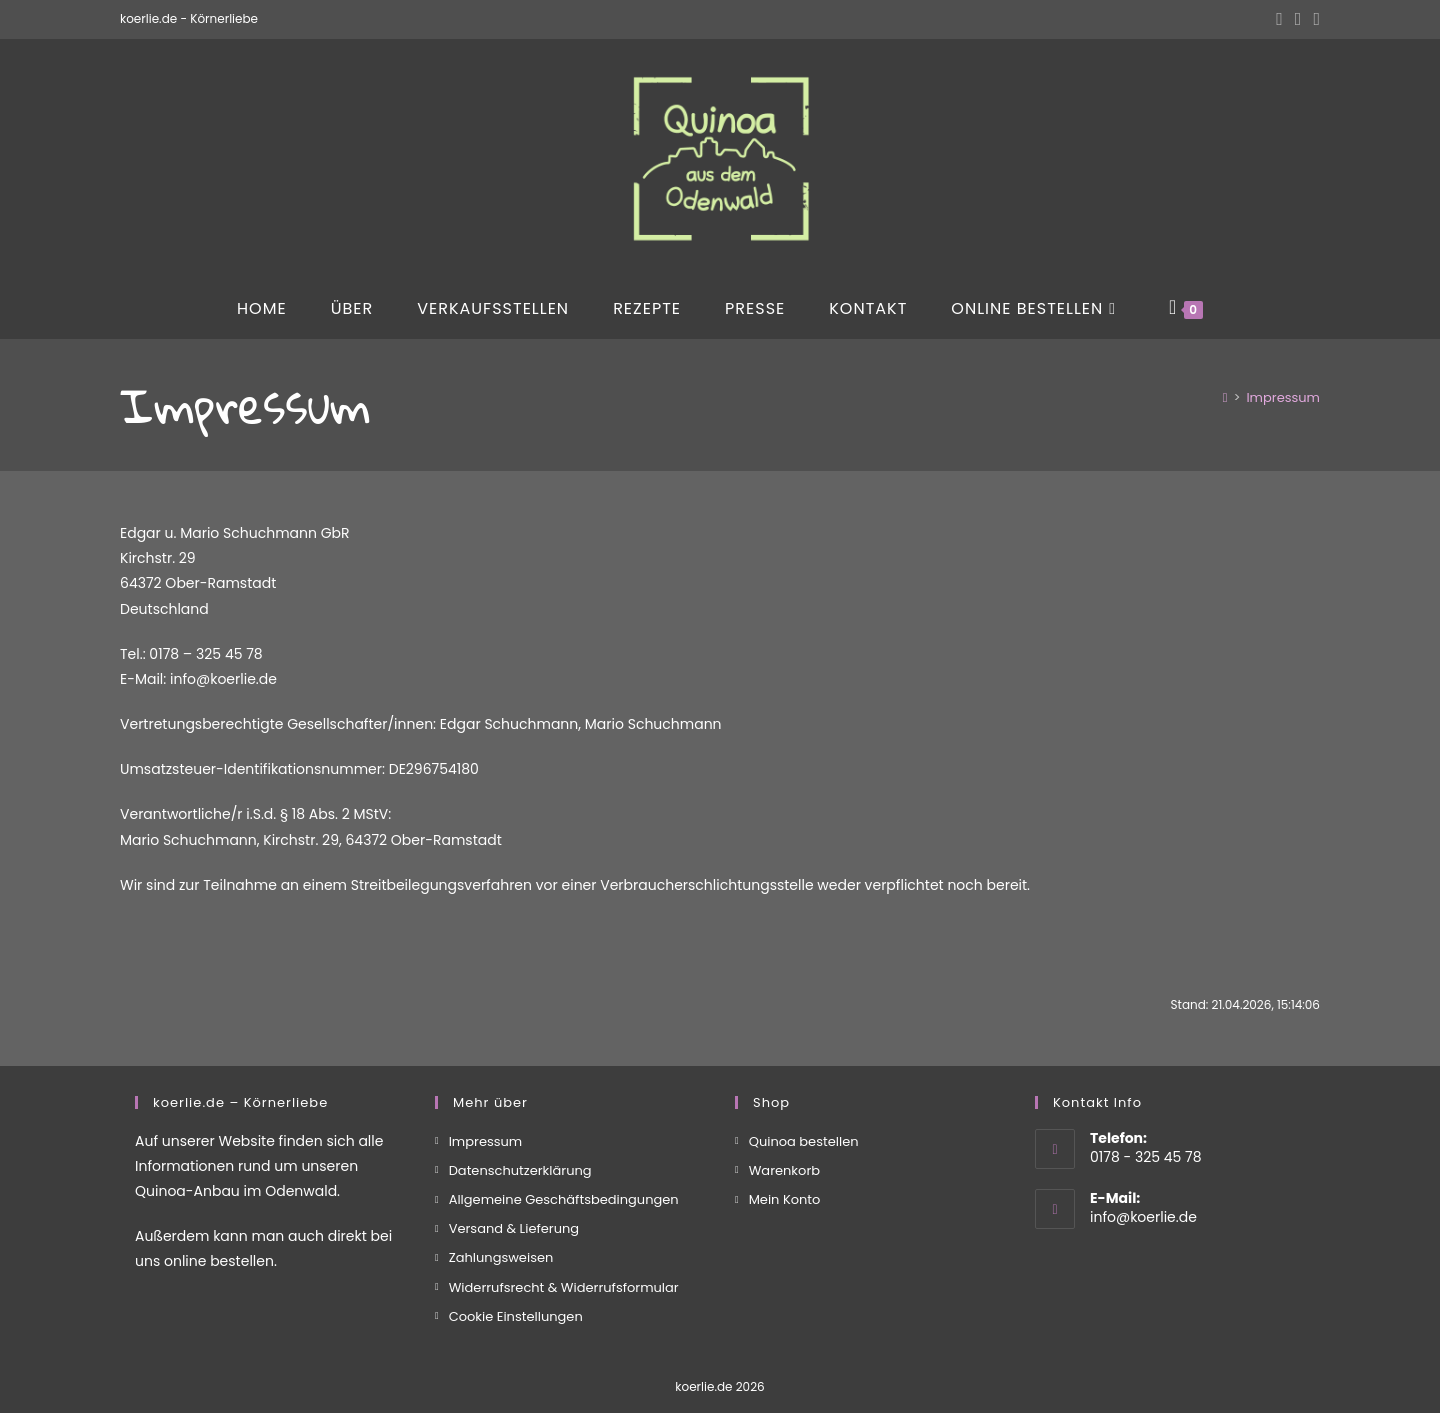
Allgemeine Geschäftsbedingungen (564, 1199)
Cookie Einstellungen (516, 1316)
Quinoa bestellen (804, 1141)
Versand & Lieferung (514, 1228)
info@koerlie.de (1143, 1217)
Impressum (1283, 397)
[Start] (1225, 397)
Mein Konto (785, 1199)
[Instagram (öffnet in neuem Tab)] (1298, 19)
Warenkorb (784, 1170)
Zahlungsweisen (501, 1257)
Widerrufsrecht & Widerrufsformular (564, 1287)
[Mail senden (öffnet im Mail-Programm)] (1313, 19)
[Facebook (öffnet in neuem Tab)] (1279, 19)
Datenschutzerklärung (520, 1170)
